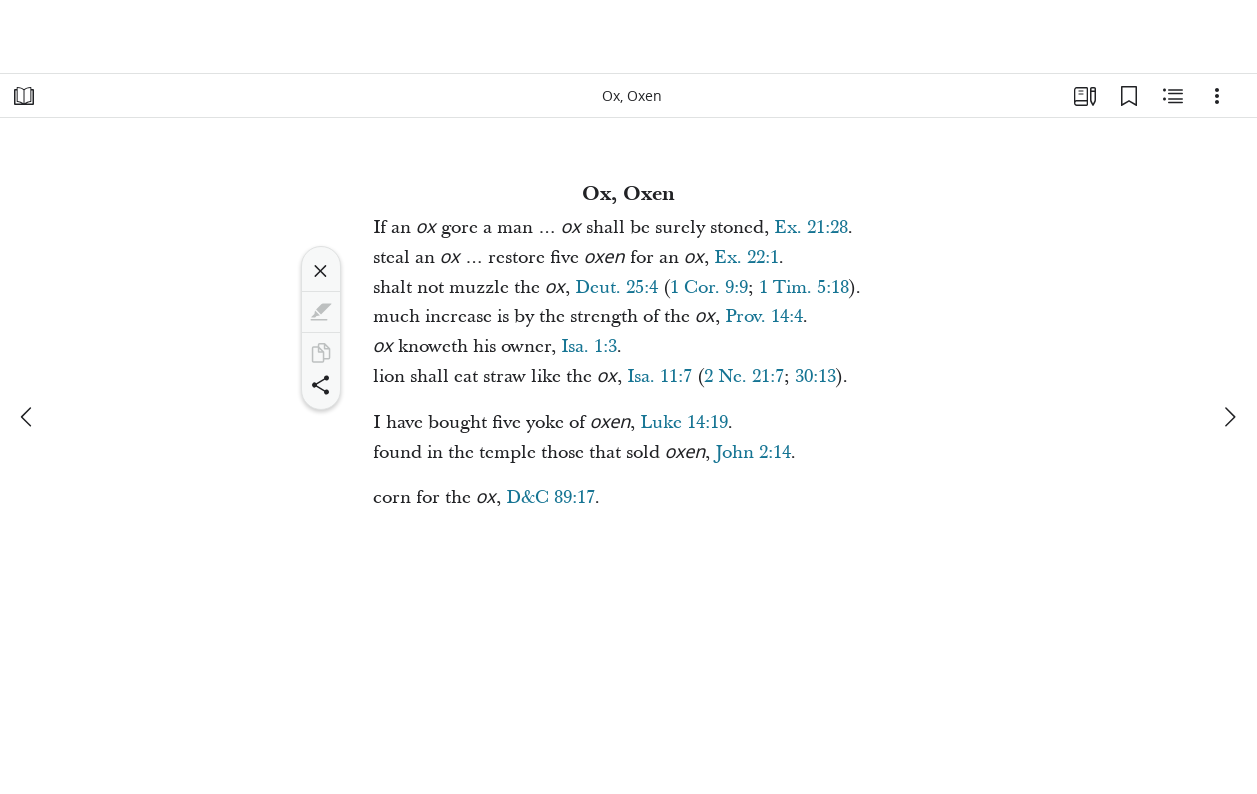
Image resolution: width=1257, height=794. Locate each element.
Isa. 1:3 (589, 346)
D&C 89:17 (550, 497)
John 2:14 (753, 452)
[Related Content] (1173, 96)
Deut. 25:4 (616, 287)
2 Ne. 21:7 (744, 376)
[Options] (1217, 96)
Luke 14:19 (684, 422)
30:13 (815, 376)
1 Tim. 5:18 (804, 287)
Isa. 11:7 (659, 376)
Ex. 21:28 (811, 227)
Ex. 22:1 (746, 257)
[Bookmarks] (1129, 96)
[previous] (28, 417)
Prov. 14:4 (764, 316)
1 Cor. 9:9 (709, 287)
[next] (1229, 417)
